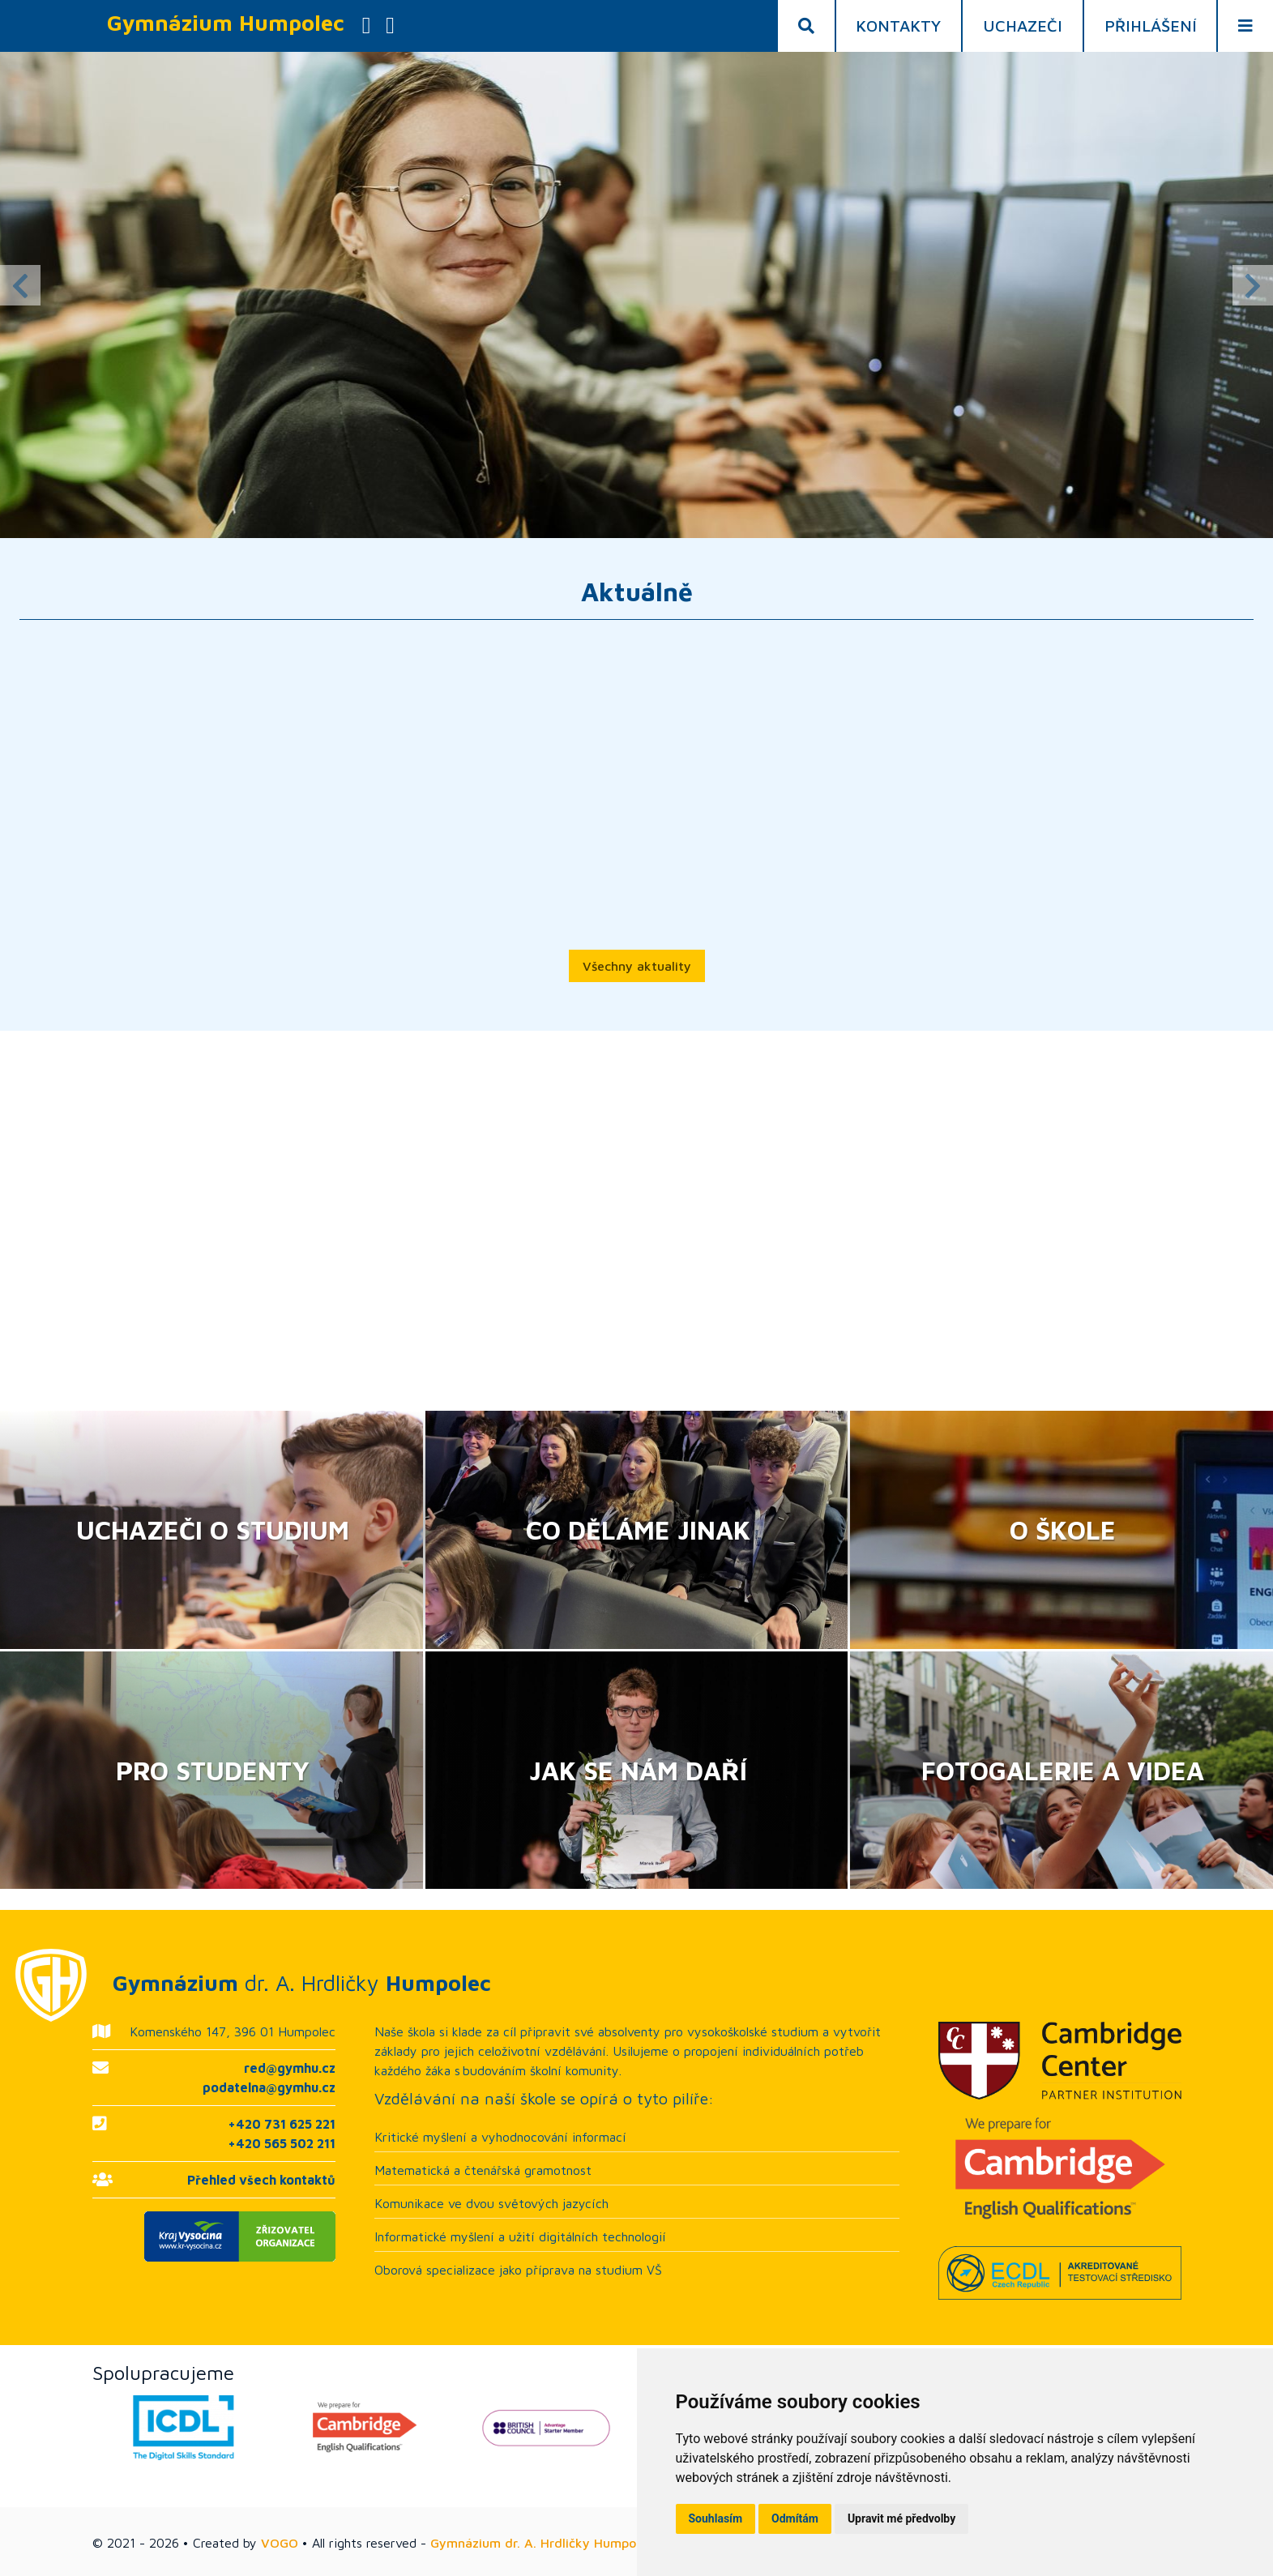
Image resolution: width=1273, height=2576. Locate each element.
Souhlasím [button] (716, 2518)
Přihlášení (1150, 25)
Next (1252, 285)
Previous (20, 285)
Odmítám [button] (794, 2518)
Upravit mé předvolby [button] (901, 2518)
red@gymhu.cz (289, 2068)
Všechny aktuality (637, 966)
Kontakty (898, 25)
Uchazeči (1022, 25)
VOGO (279, 2542)
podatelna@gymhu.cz (269, 2087)
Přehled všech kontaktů (261, 2179)
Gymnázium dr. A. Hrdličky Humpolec (541, 2542)
